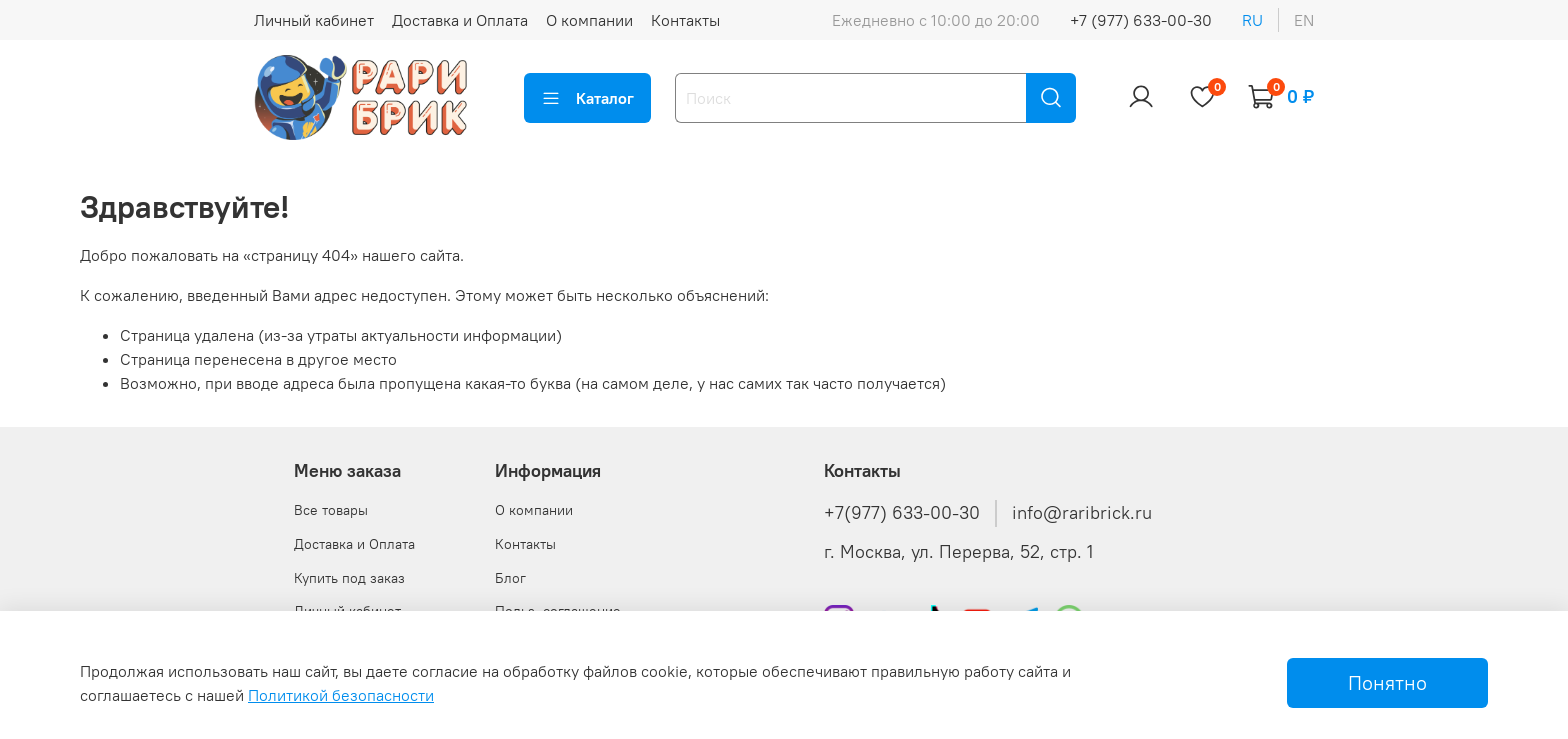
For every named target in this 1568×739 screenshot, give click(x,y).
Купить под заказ (349, 578)
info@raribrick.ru (1082, 513)
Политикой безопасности (341, 695)
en (1304, 20)
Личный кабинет (314, 20)
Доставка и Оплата (460, 20)
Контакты (685, 20)
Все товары (331, 510)
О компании (589, 20)
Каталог (587, 98)
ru (1252, 20)
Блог (510, 578)
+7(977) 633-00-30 (902, 513)
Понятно (1387, 682)
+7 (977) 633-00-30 (1141, 20)
